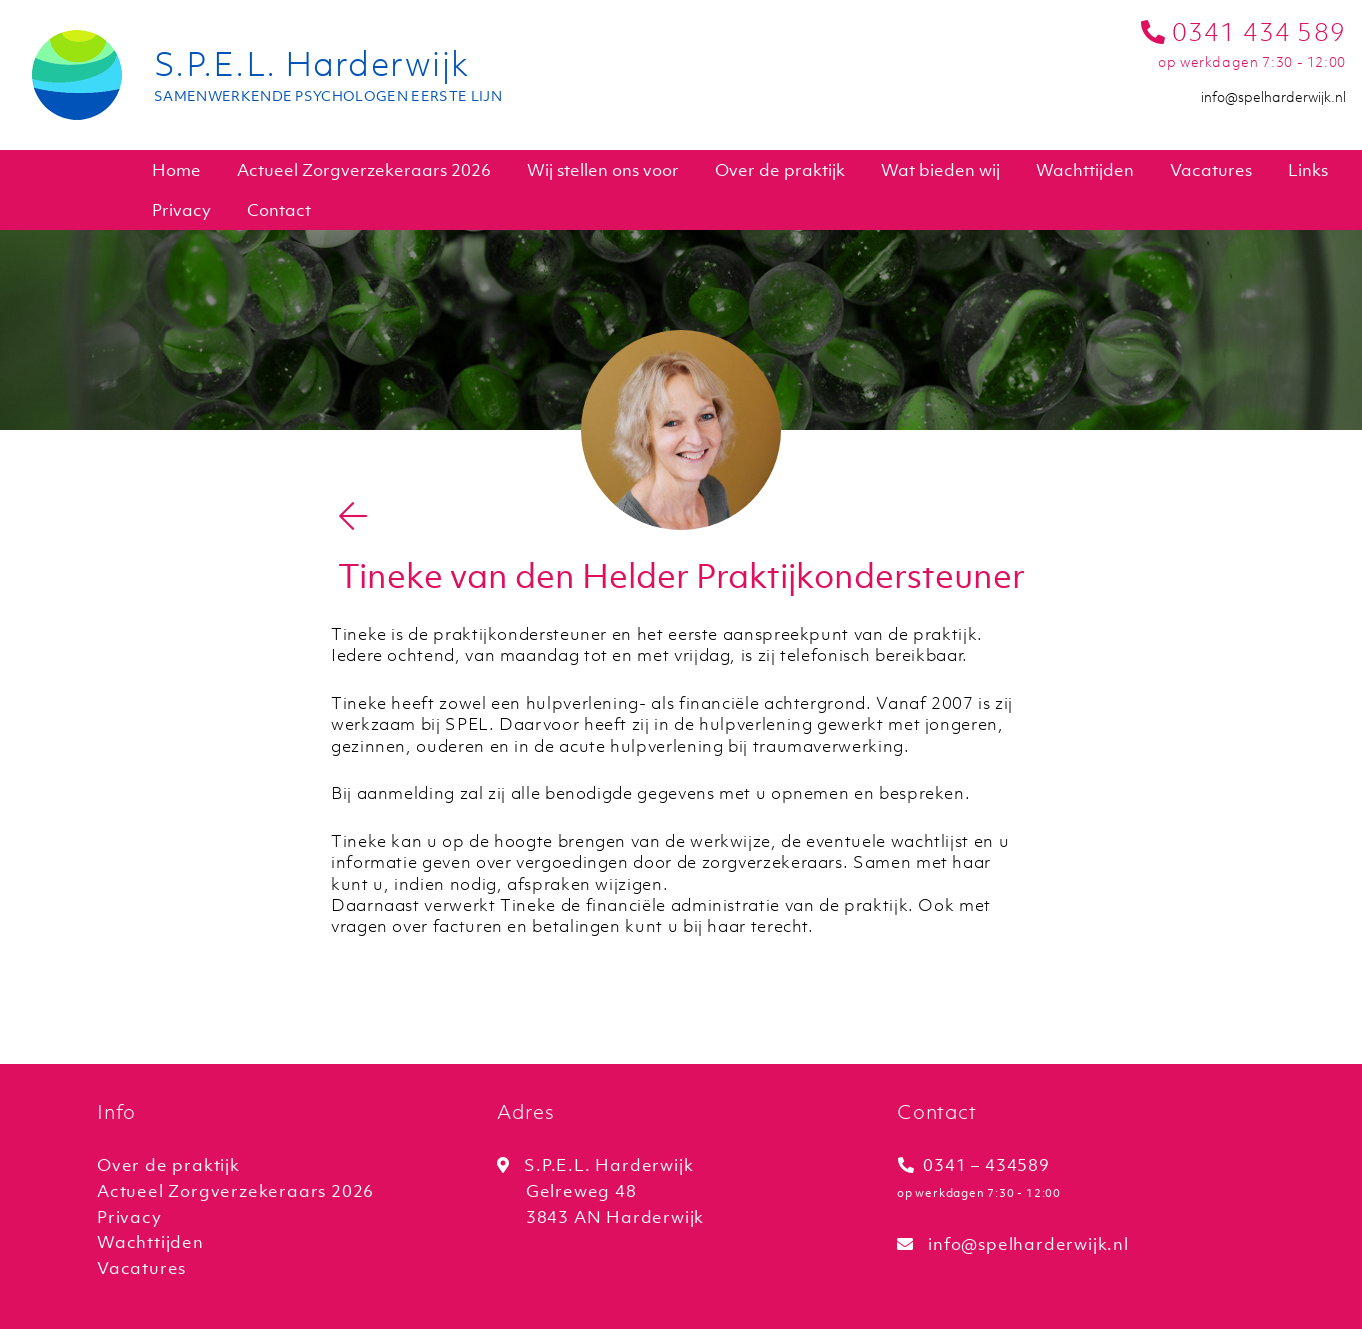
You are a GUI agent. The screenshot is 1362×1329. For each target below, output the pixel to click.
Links (1308, 170)
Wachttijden (1085, 170)
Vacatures (1211, 170)
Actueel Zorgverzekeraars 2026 (364, 170)
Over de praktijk (780, 170)
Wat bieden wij (940, 170)
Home (176, 170)
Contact (279, 210)
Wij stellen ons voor (603, 170)
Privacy (181, 210)
